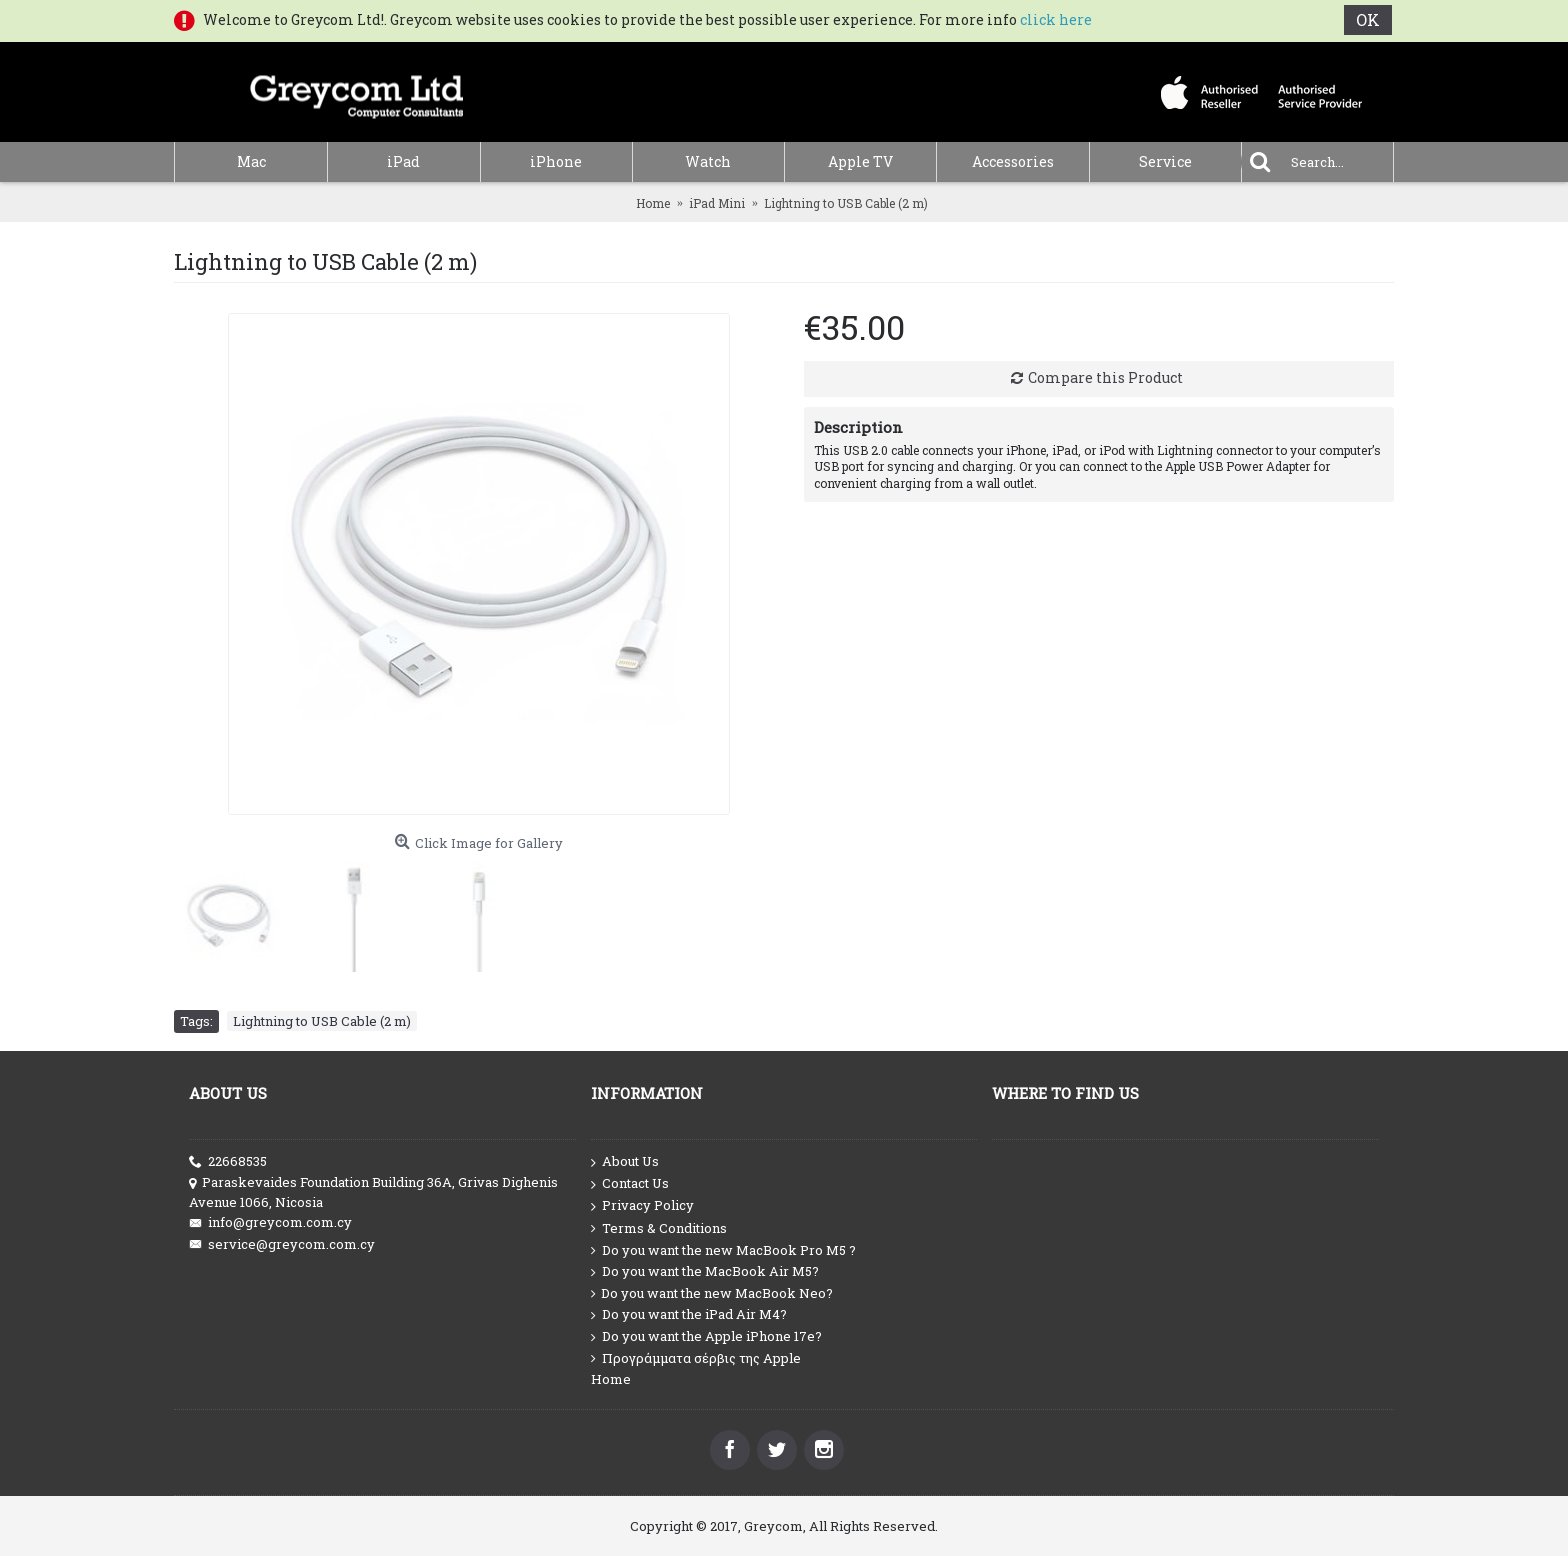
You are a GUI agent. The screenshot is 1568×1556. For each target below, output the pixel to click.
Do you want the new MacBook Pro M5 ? (723, 1250)
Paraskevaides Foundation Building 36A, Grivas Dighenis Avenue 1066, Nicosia (373, 1192)
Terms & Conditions (659, 1228)
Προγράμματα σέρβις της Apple (696, 1358)
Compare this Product (1105, 377)
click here (1056, 19)
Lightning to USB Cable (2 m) (322, 1021)
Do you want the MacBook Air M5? (705, 1271)
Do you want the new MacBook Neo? (712, 1293)
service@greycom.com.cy (282, 1244)
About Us (625, 1162)
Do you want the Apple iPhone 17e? (706, 1336)
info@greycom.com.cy (270, 1222)
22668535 (228, 1161)
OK (1370, 19)
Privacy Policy (642, 1206)
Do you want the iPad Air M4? (689, 1314)
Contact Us (630, 1184)
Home (611, 1379)
